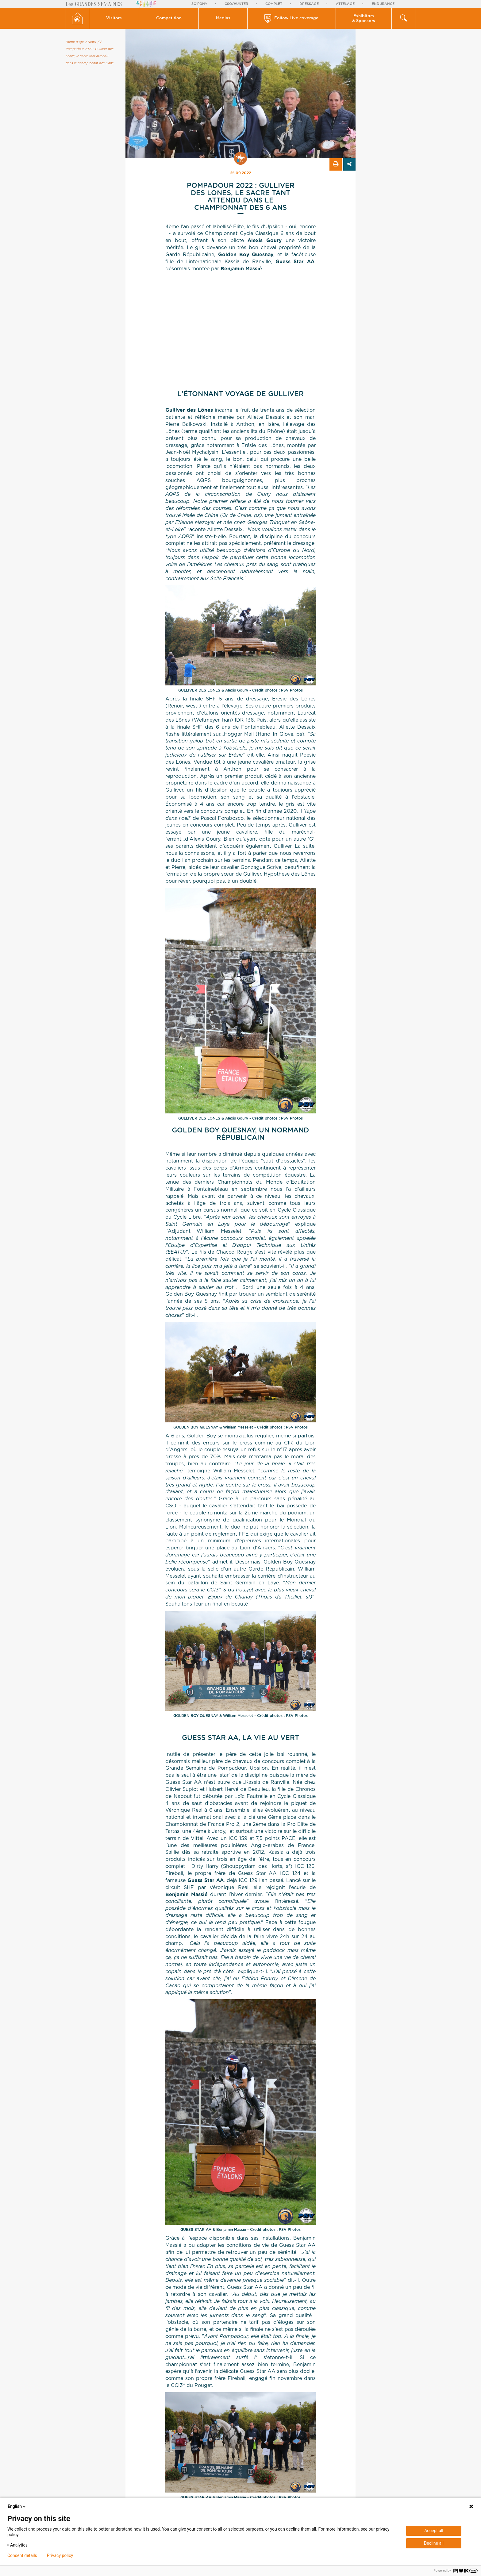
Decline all (434, 2543)
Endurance (383, 4)
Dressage (309, 4)
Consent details (22, 2555)
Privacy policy (60, 2555)
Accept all (433, 2530)
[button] (114, 18)
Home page (75, 42)
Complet (273, 4)
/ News (90, 42)
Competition (169, 18)
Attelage (345, 4)
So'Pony (199, 4)
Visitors (114, 18)
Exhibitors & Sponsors (363, 18)
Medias (223, 18)
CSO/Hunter (236, 4)
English (17, 2506)
